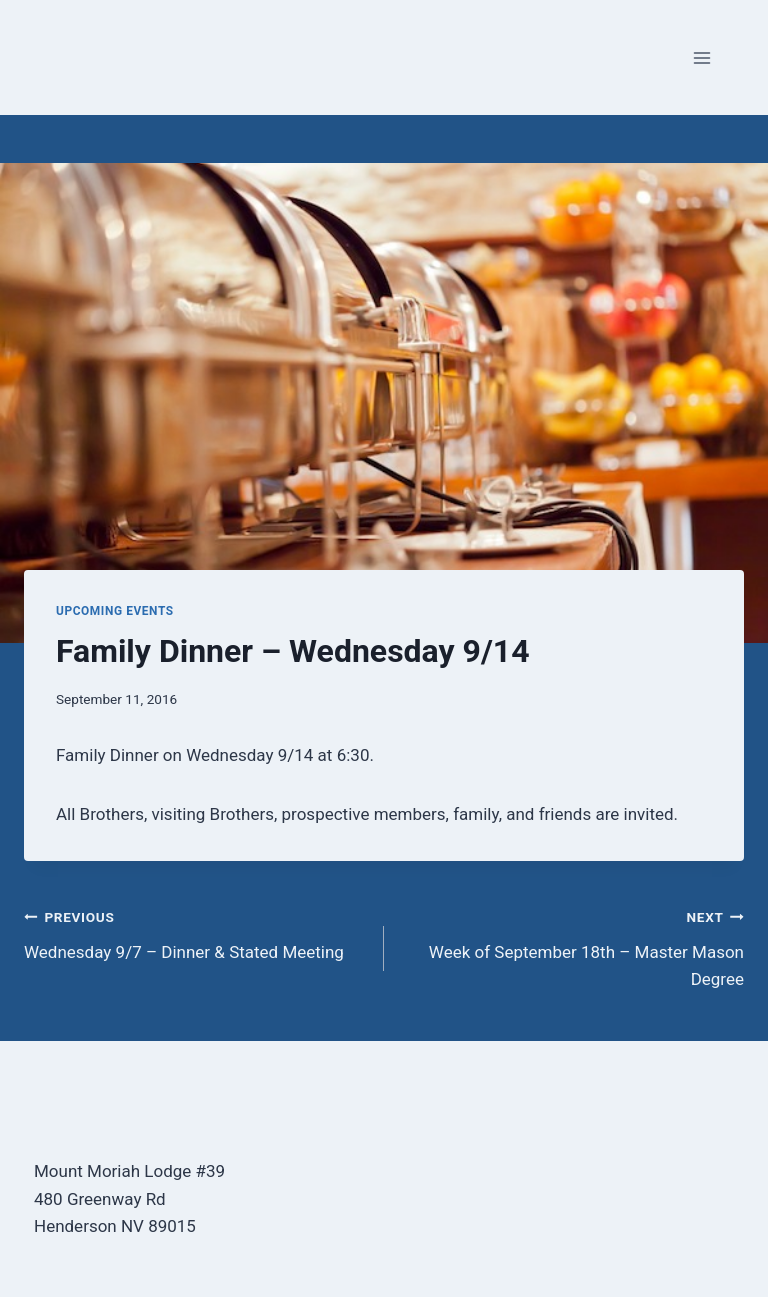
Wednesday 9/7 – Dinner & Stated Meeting (195, 932)
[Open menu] (701, 57)
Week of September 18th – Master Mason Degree (572, 946)
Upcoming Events (115, 611)
